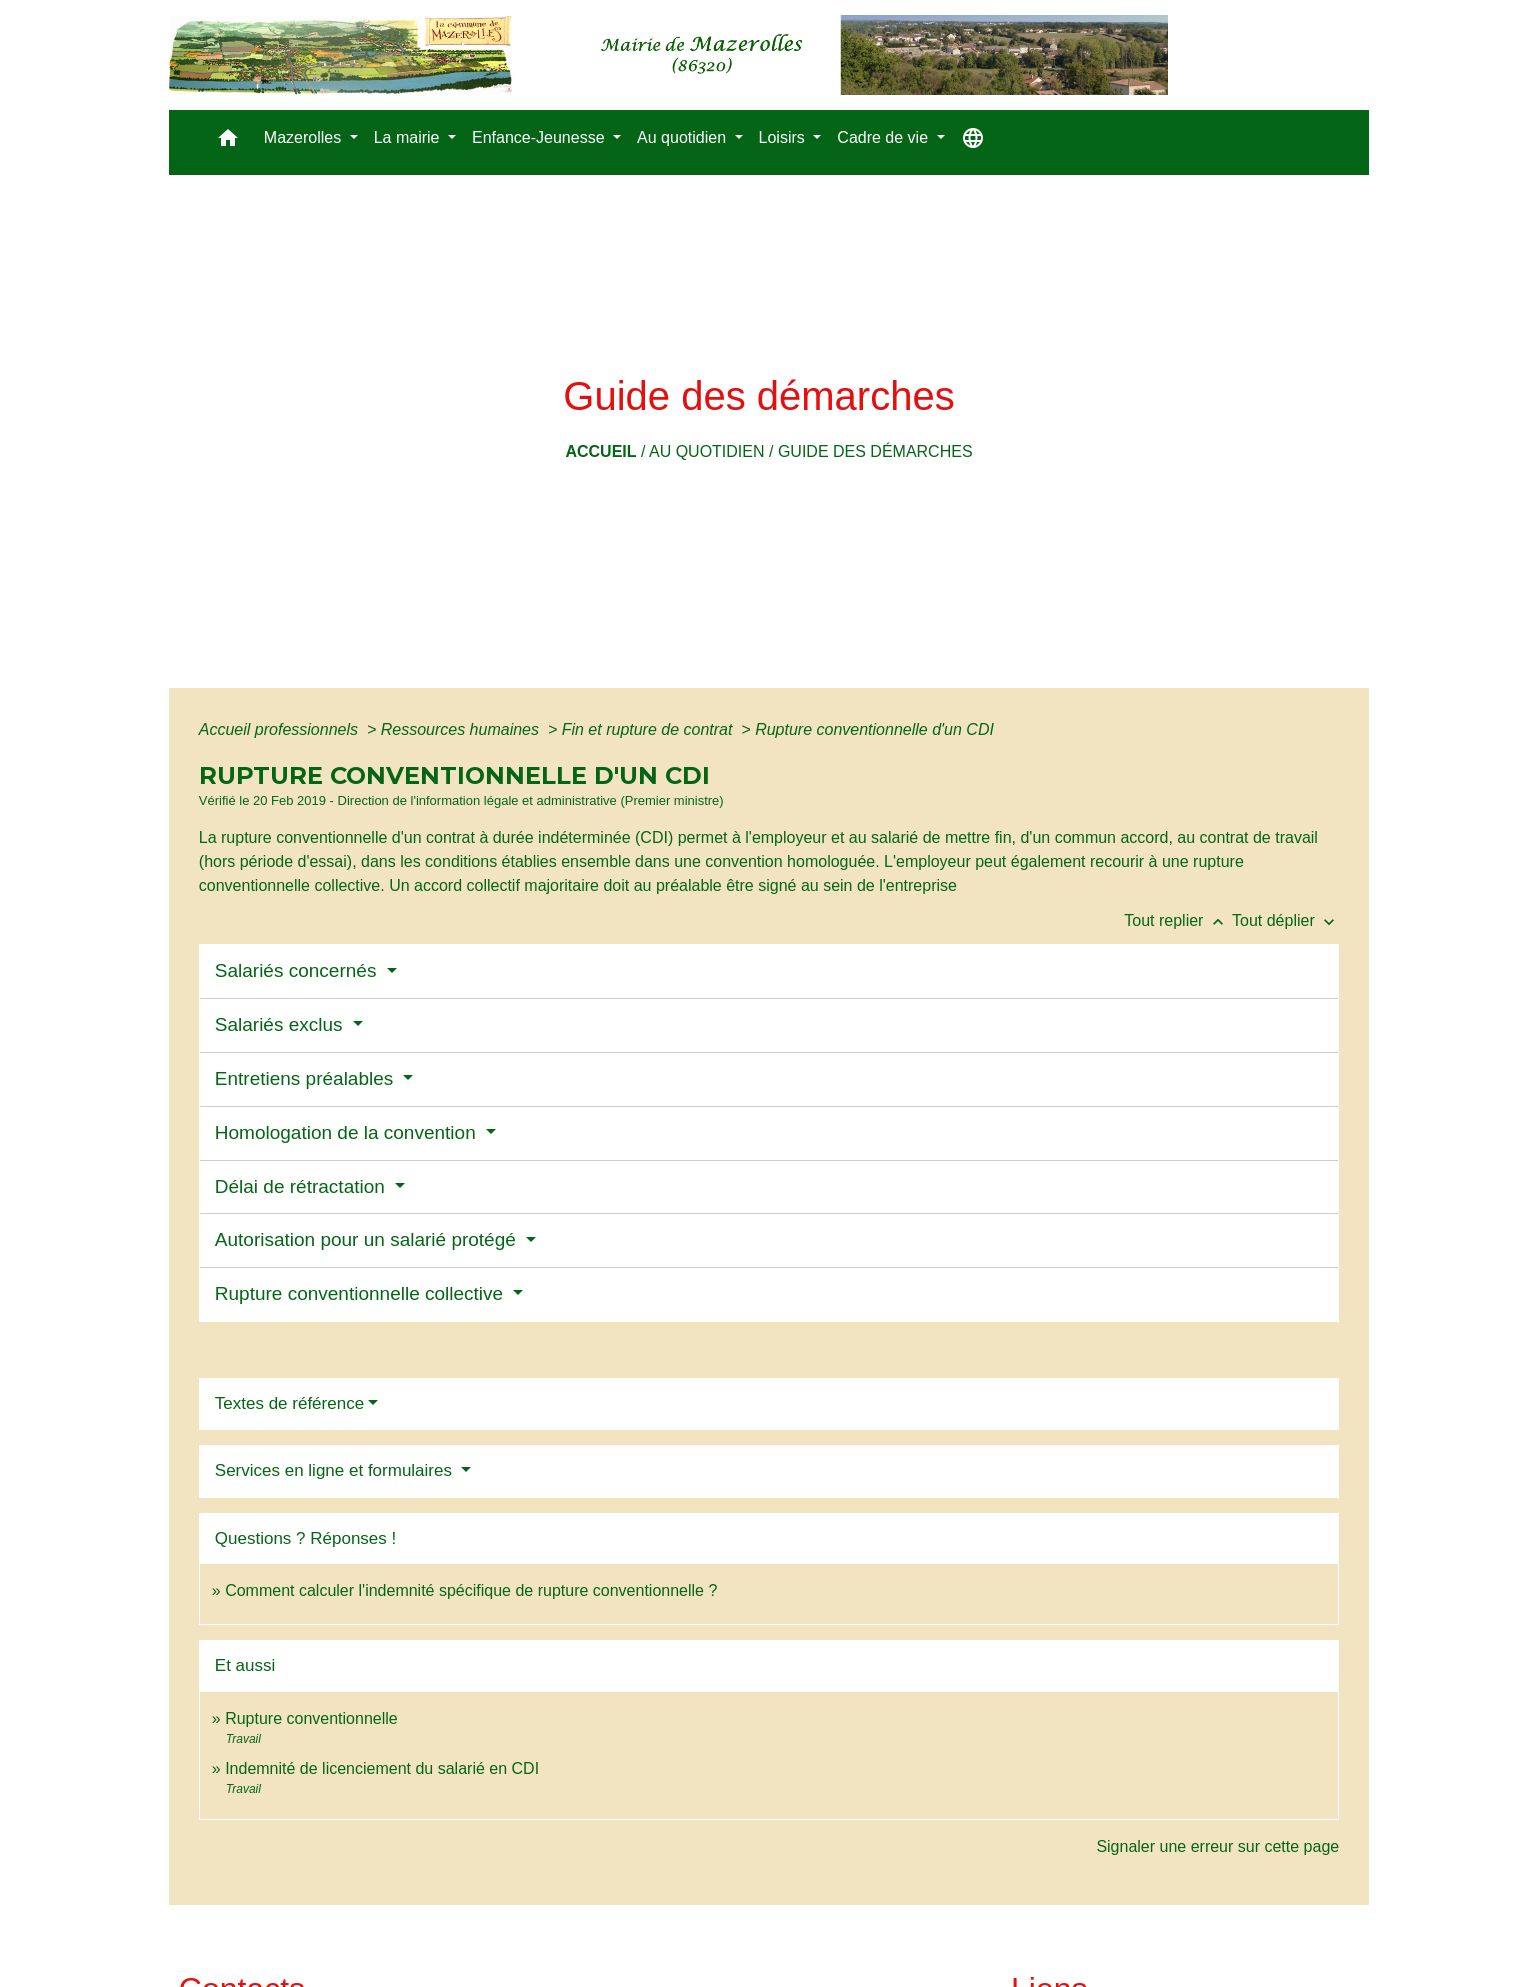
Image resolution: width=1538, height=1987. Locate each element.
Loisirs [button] (784, 137)
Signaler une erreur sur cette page (1217, 1846)
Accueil (600, 451)
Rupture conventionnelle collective (362, 1293)
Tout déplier (1285, 920)
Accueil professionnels (281, 729)
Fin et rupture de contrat (649, 729)
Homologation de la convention (348, 1132)
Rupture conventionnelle (311, 1718)
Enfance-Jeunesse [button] (540, 137)
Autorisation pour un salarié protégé (368, 1239)
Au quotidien (707, 451)
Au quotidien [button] (683, 137)
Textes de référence (289, 1403)
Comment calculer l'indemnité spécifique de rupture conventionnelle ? (471, 1590)
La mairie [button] (409, 137)
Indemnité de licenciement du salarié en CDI (382, 1768)
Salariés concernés (298, 970)
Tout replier (1178, 920)
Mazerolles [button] (305, 137)
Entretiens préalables (307, 1078)
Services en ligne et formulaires (336, 1470)
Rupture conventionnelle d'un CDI (874, 729)
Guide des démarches (875, 451)
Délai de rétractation (302, 1186)
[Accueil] (668, 55)
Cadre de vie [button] (884, 137)
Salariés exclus (281, 1024)
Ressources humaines (462, 729)
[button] (228, 142)
